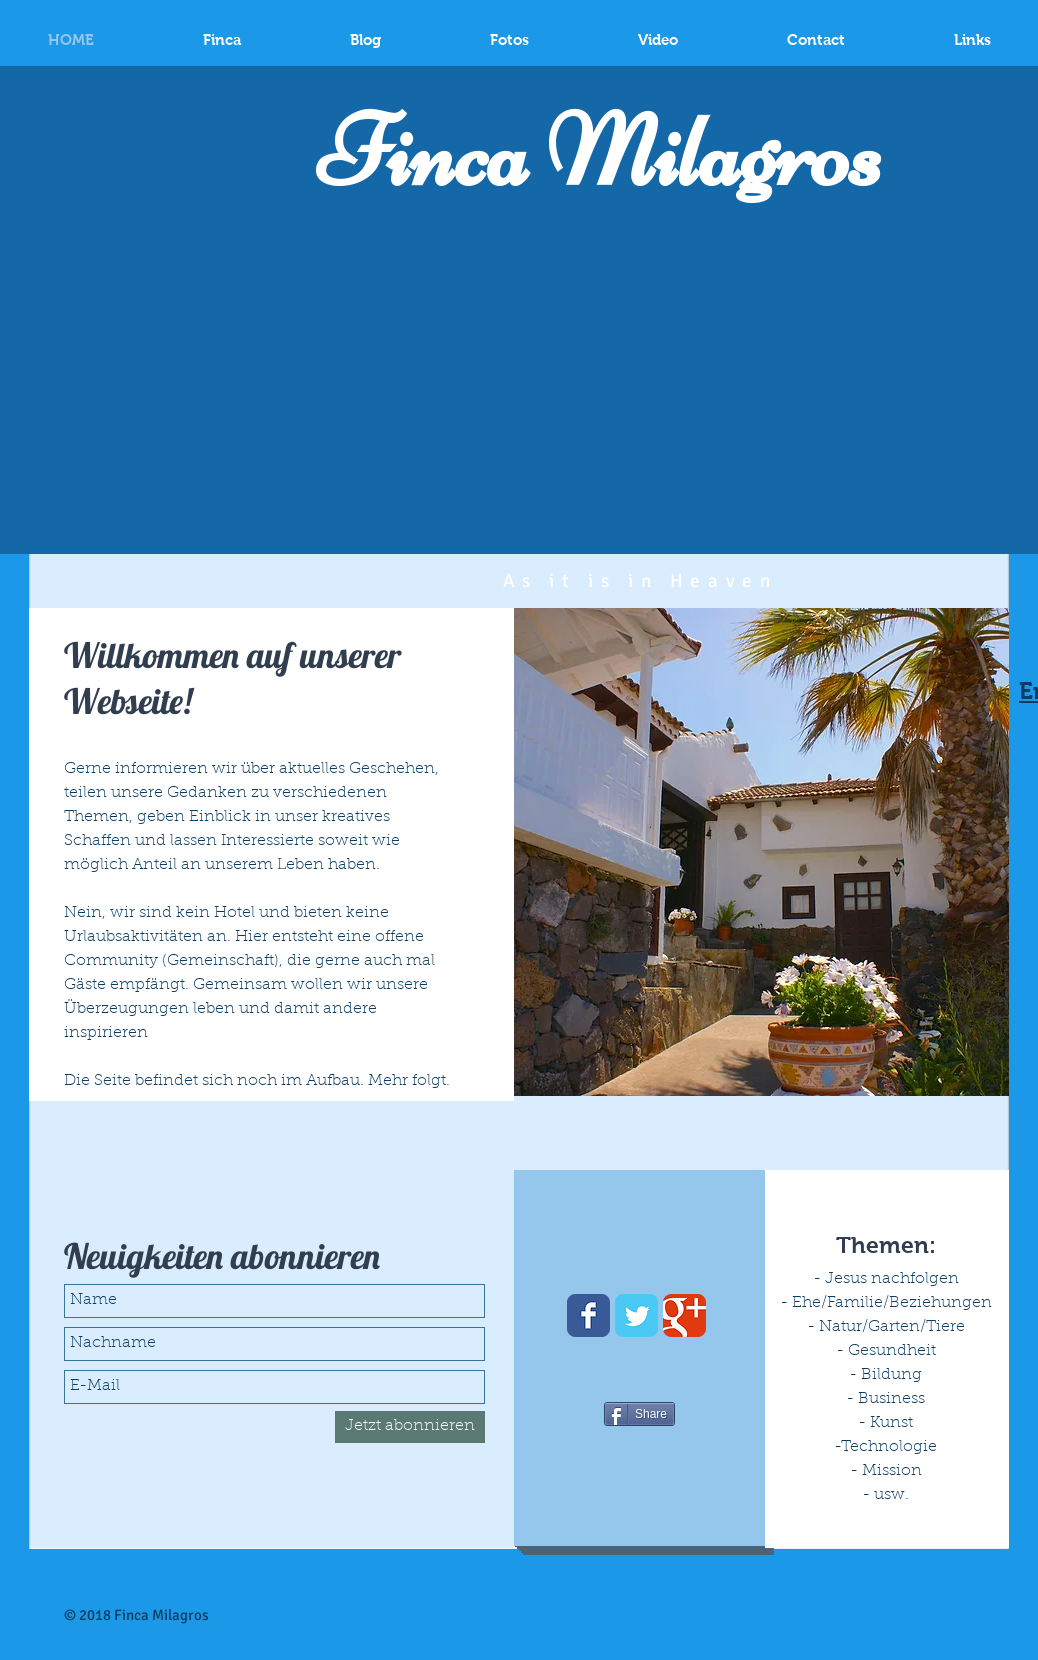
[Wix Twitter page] (636, 1315)
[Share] (639, 1414)
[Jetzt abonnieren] (410, 1427)
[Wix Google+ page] (684, 1315)
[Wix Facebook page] (588, 1315)
